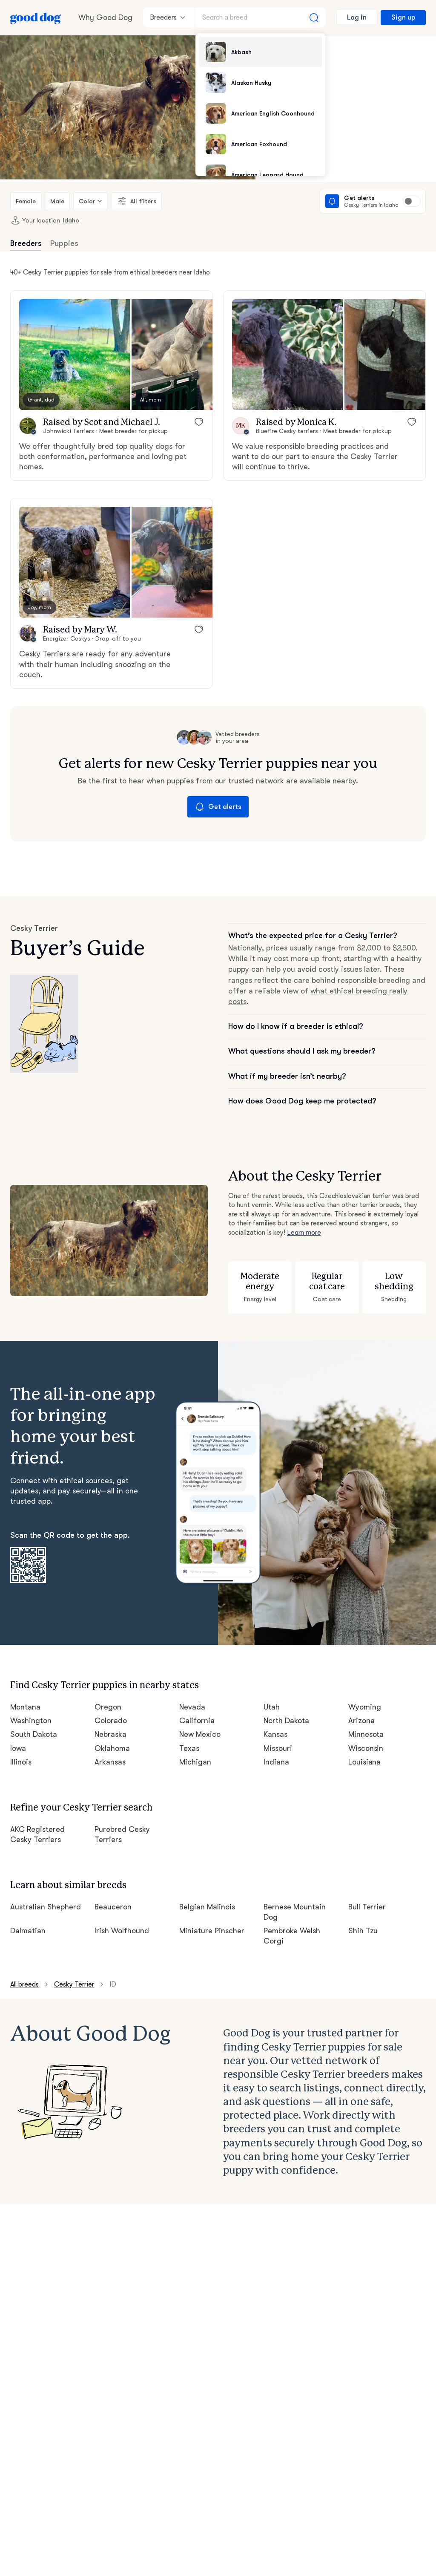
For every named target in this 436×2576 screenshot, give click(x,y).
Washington (31, 1720)
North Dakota (286, 1720)
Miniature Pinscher (211, 1930)
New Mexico (200, 1734)
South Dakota (33, 1734)
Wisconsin (366, 1748)
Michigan (195, 1762)
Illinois (21, 1762)
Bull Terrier (367, 1907)
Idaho (71, 220)
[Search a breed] (260, 17)
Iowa (18, 1748)
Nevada (192, 1707)
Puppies (64, 243)
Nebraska (110, 1734)
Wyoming (364, 1707)
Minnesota (366, 1734)
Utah (272, 1707)
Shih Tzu (363, 1930)
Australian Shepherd (45, 1907)
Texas (189, 1748)
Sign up (403, 17)
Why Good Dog (105, 17)
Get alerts (218, 807)
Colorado (111, 1720)
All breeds (24, 1984)
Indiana (276, 1762)
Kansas (275, 1734)
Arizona (361, 1720)
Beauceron (113, 1907)
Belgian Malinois (207, 1907)
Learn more (304, 1232)
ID (112, 1984)
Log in (357, 17)
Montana (25, 1707)
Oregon (108, 1707)
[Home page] (35, 17)
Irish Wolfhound (122, 1930)
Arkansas (110, 1762)
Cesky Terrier (74, 1984)
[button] (74, 354)
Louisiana (364, 1762)
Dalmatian (28, 1930)
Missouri (278, 1748)
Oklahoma (112, 1748)
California (197, 1720)
